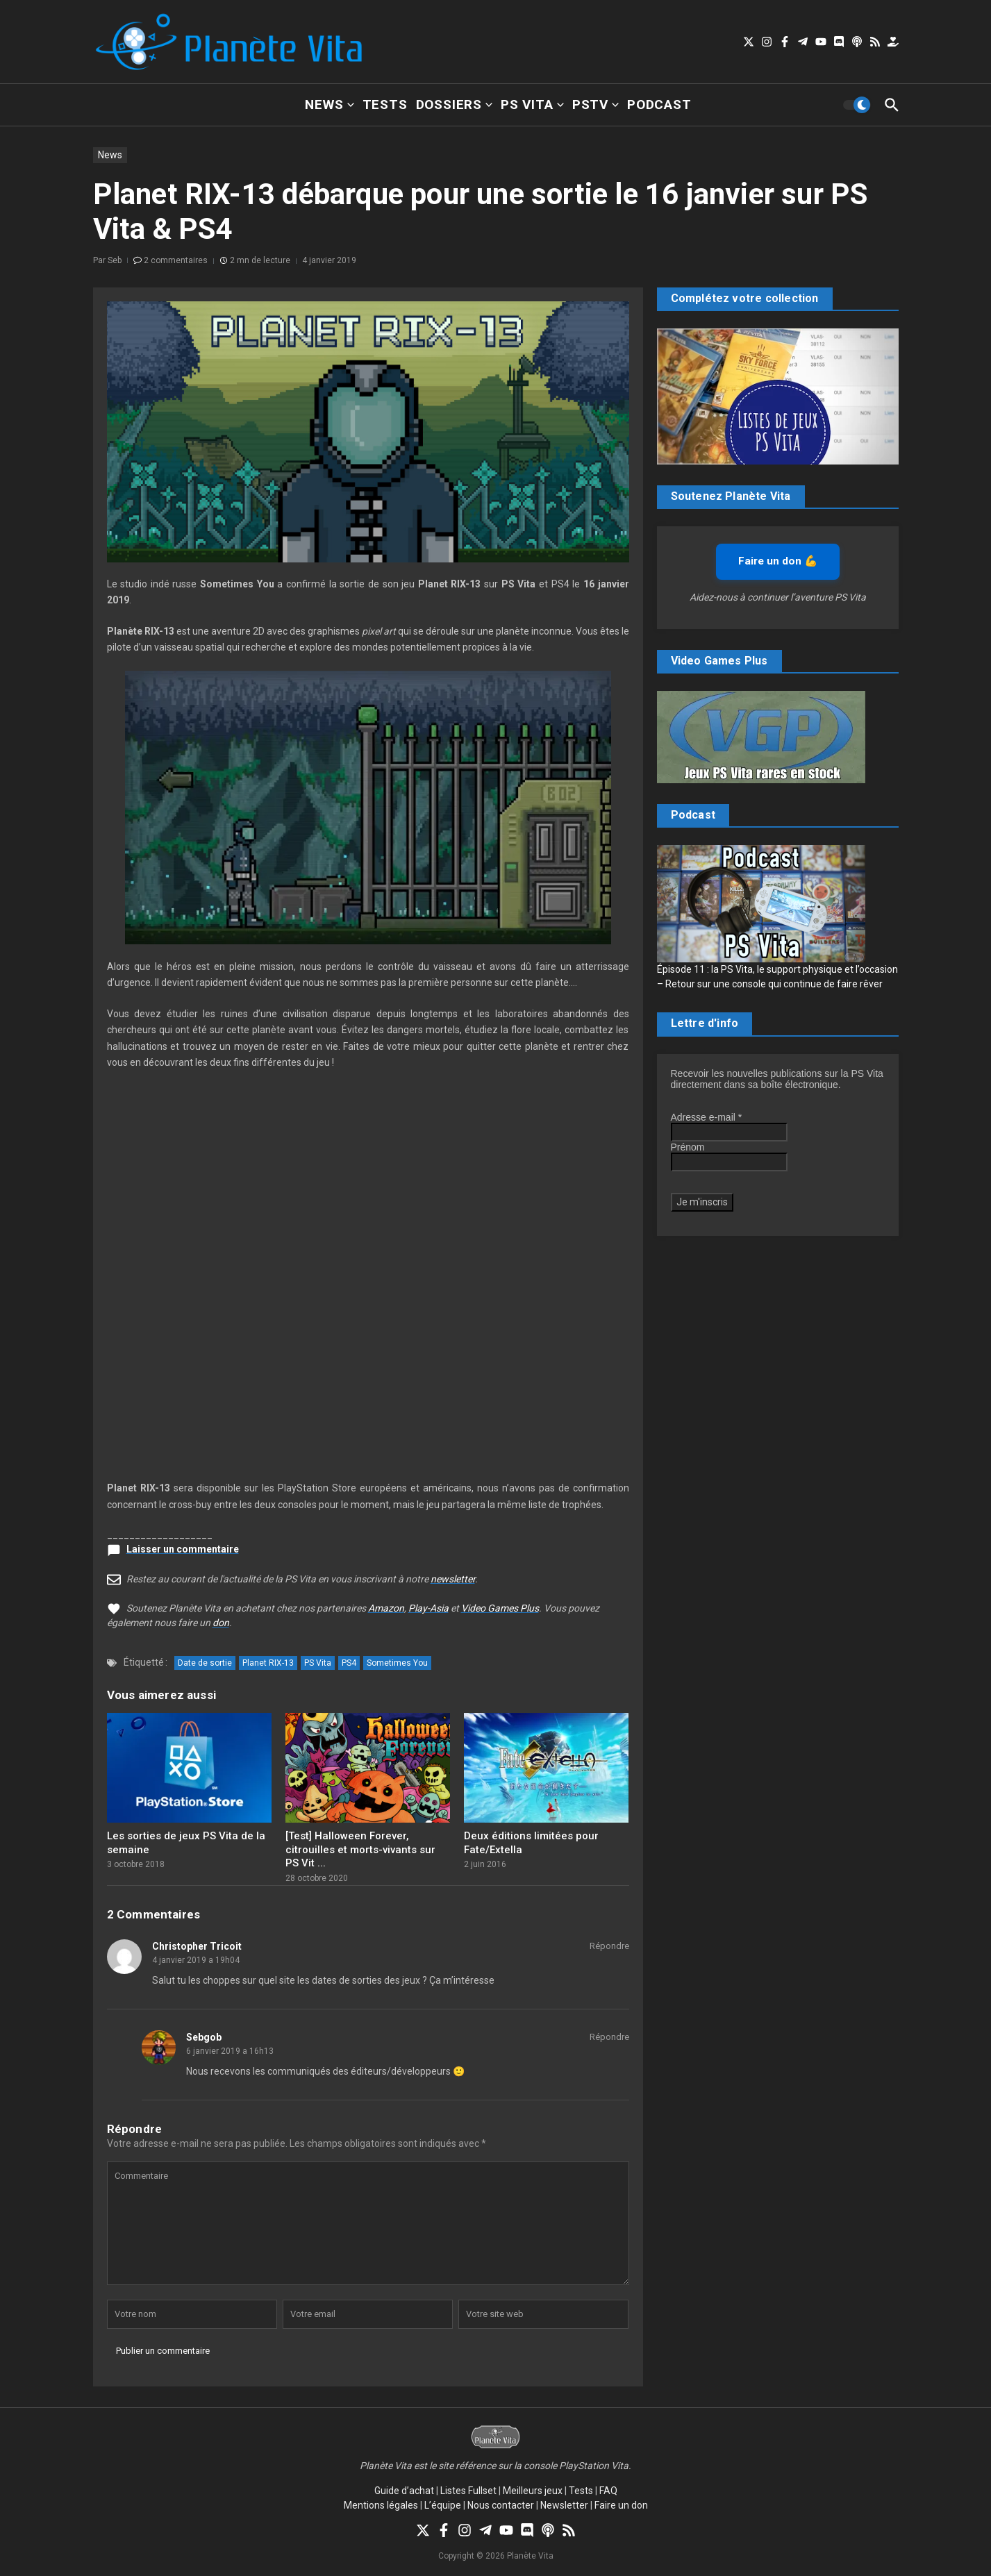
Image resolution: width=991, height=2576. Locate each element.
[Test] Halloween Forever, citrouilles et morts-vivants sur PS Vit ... (360, 1849)
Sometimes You (397, 1663)
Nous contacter (500, 2505)
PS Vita (532, 104)
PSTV (595, 104)
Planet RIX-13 (268, 1663)
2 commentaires (176, 260)
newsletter (453, 1578)
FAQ (608, 2490)
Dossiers (454, 104)
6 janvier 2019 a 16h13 (230, 2051)
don (221, 1622)
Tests (385, 104)
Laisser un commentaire (182, 1549)
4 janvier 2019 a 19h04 (196, 1960)
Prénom (688, 1147)
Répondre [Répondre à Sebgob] (609, 2037)
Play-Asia (428, 1608)
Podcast (659, 104)
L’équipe (442, 2505)
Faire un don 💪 (777, 561)
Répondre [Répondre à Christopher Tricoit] (609, 1946)
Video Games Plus (500, 1608)
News (329, 104)
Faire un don (621, 2505)
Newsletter (564, 2505)
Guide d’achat (404, 2490)
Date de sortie (205, 1663)
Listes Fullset (468, 2490)
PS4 (349, 1663)
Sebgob (204, 2037)
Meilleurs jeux (533, 2490)
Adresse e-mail (706, 1117)
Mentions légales (381, 2505)
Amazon (386, 1608)
